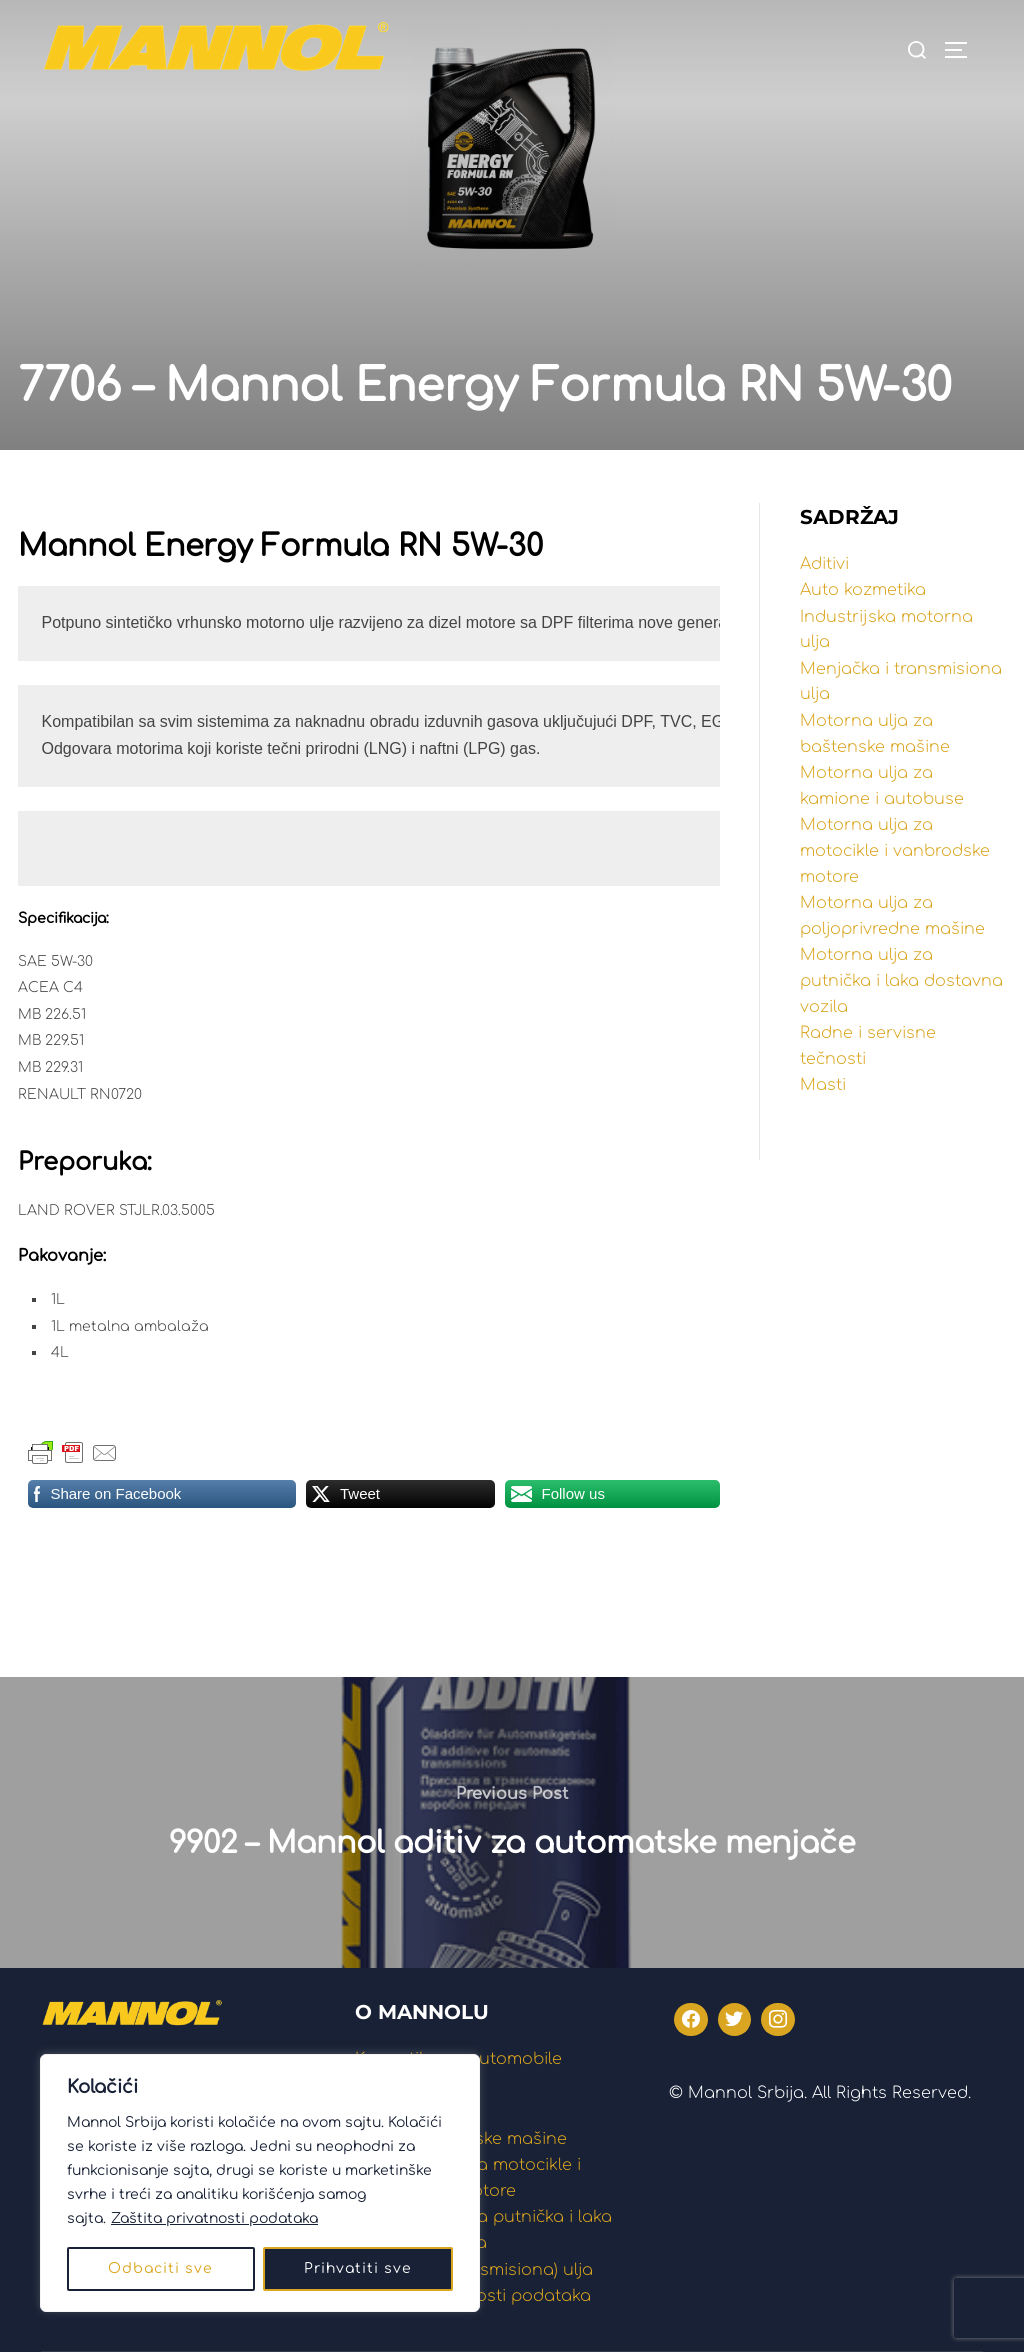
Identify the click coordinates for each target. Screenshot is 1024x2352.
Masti (823, 1085)
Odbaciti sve (160, 2268)
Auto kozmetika (863, 590)
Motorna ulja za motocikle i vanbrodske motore (895, 850)
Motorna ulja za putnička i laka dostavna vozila (901, 980)
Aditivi (824, 564)
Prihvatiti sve (358, 2268)
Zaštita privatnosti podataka (214, 2218)
